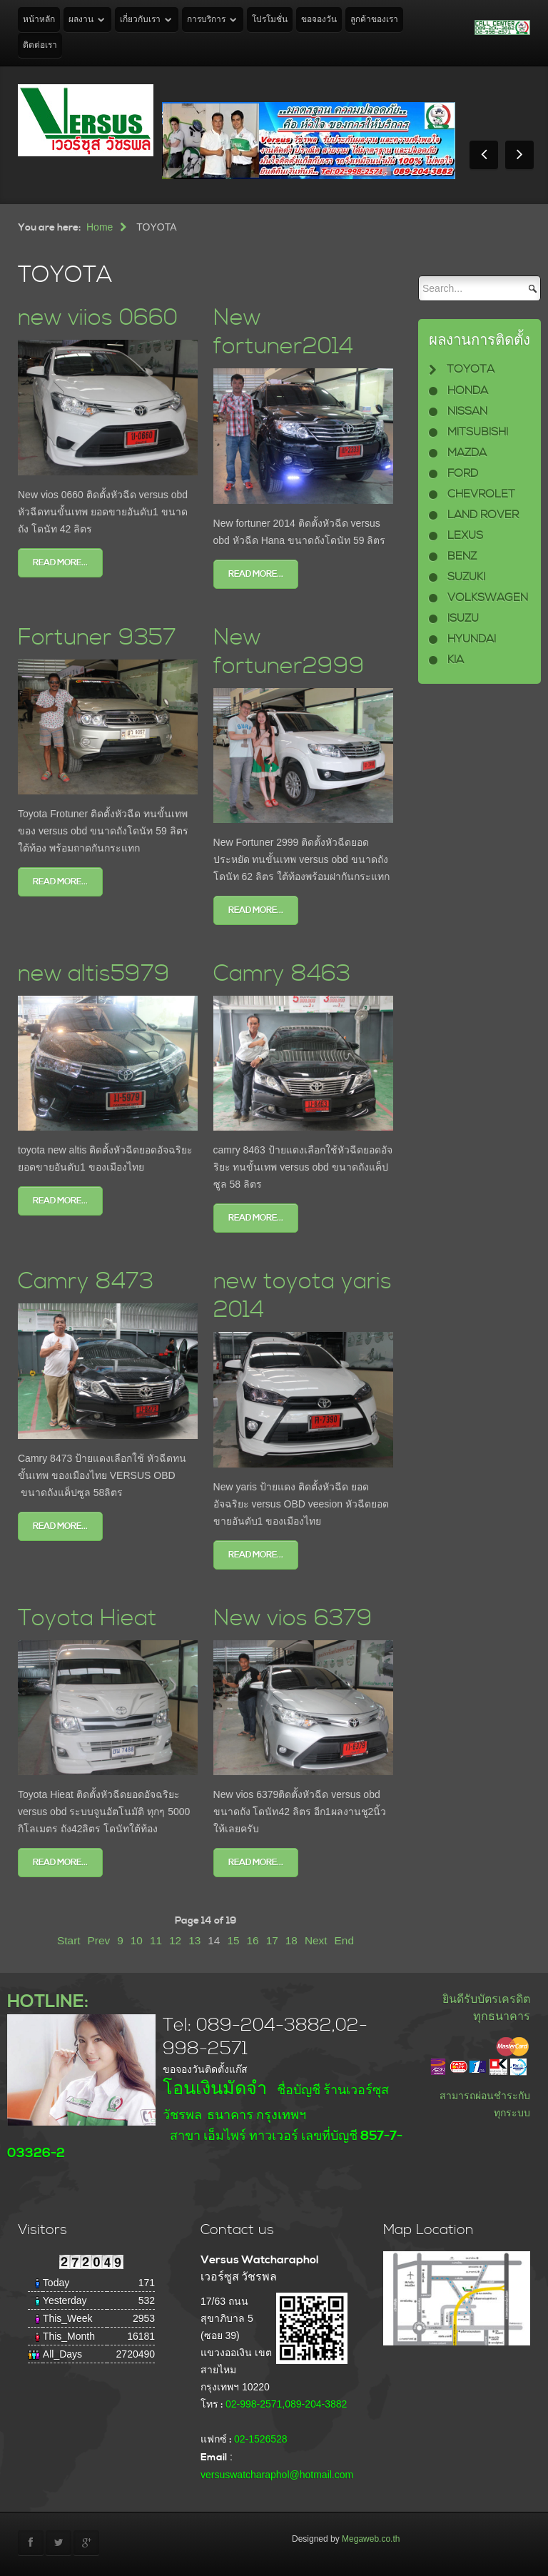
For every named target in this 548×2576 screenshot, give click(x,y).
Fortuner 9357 (97, 637)
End (344, 1940)
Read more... (60, 562)
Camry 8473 (85, 1281)
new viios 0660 (98, 318)
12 (175, 1940)
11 (156, 1940)
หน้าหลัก (39, 19)
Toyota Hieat (87, 1618)
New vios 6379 (292, 1618)
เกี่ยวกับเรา (140, 19)
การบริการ (206, 19)
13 (194, 1940)
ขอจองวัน (319, 19)
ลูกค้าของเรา (374, 19)
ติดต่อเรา (40, 45)
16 (253, 1940)
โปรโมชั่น (270, 19)
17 (272, 1940)
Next (316, 1940)
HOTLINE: (47, 2002)
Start (69, 1940)
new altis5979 (94, 974)
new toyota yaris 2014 (302, 1296)
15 (233, 1940)
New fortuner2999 (289, 652)
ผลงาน (80, 19)
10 (137, 1940)
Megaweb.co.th (371, 2539)
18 (291, 1940)
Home (99, 227)
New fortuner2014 (283, 332)
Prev (99, 1940)
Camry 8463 (281, 974)
